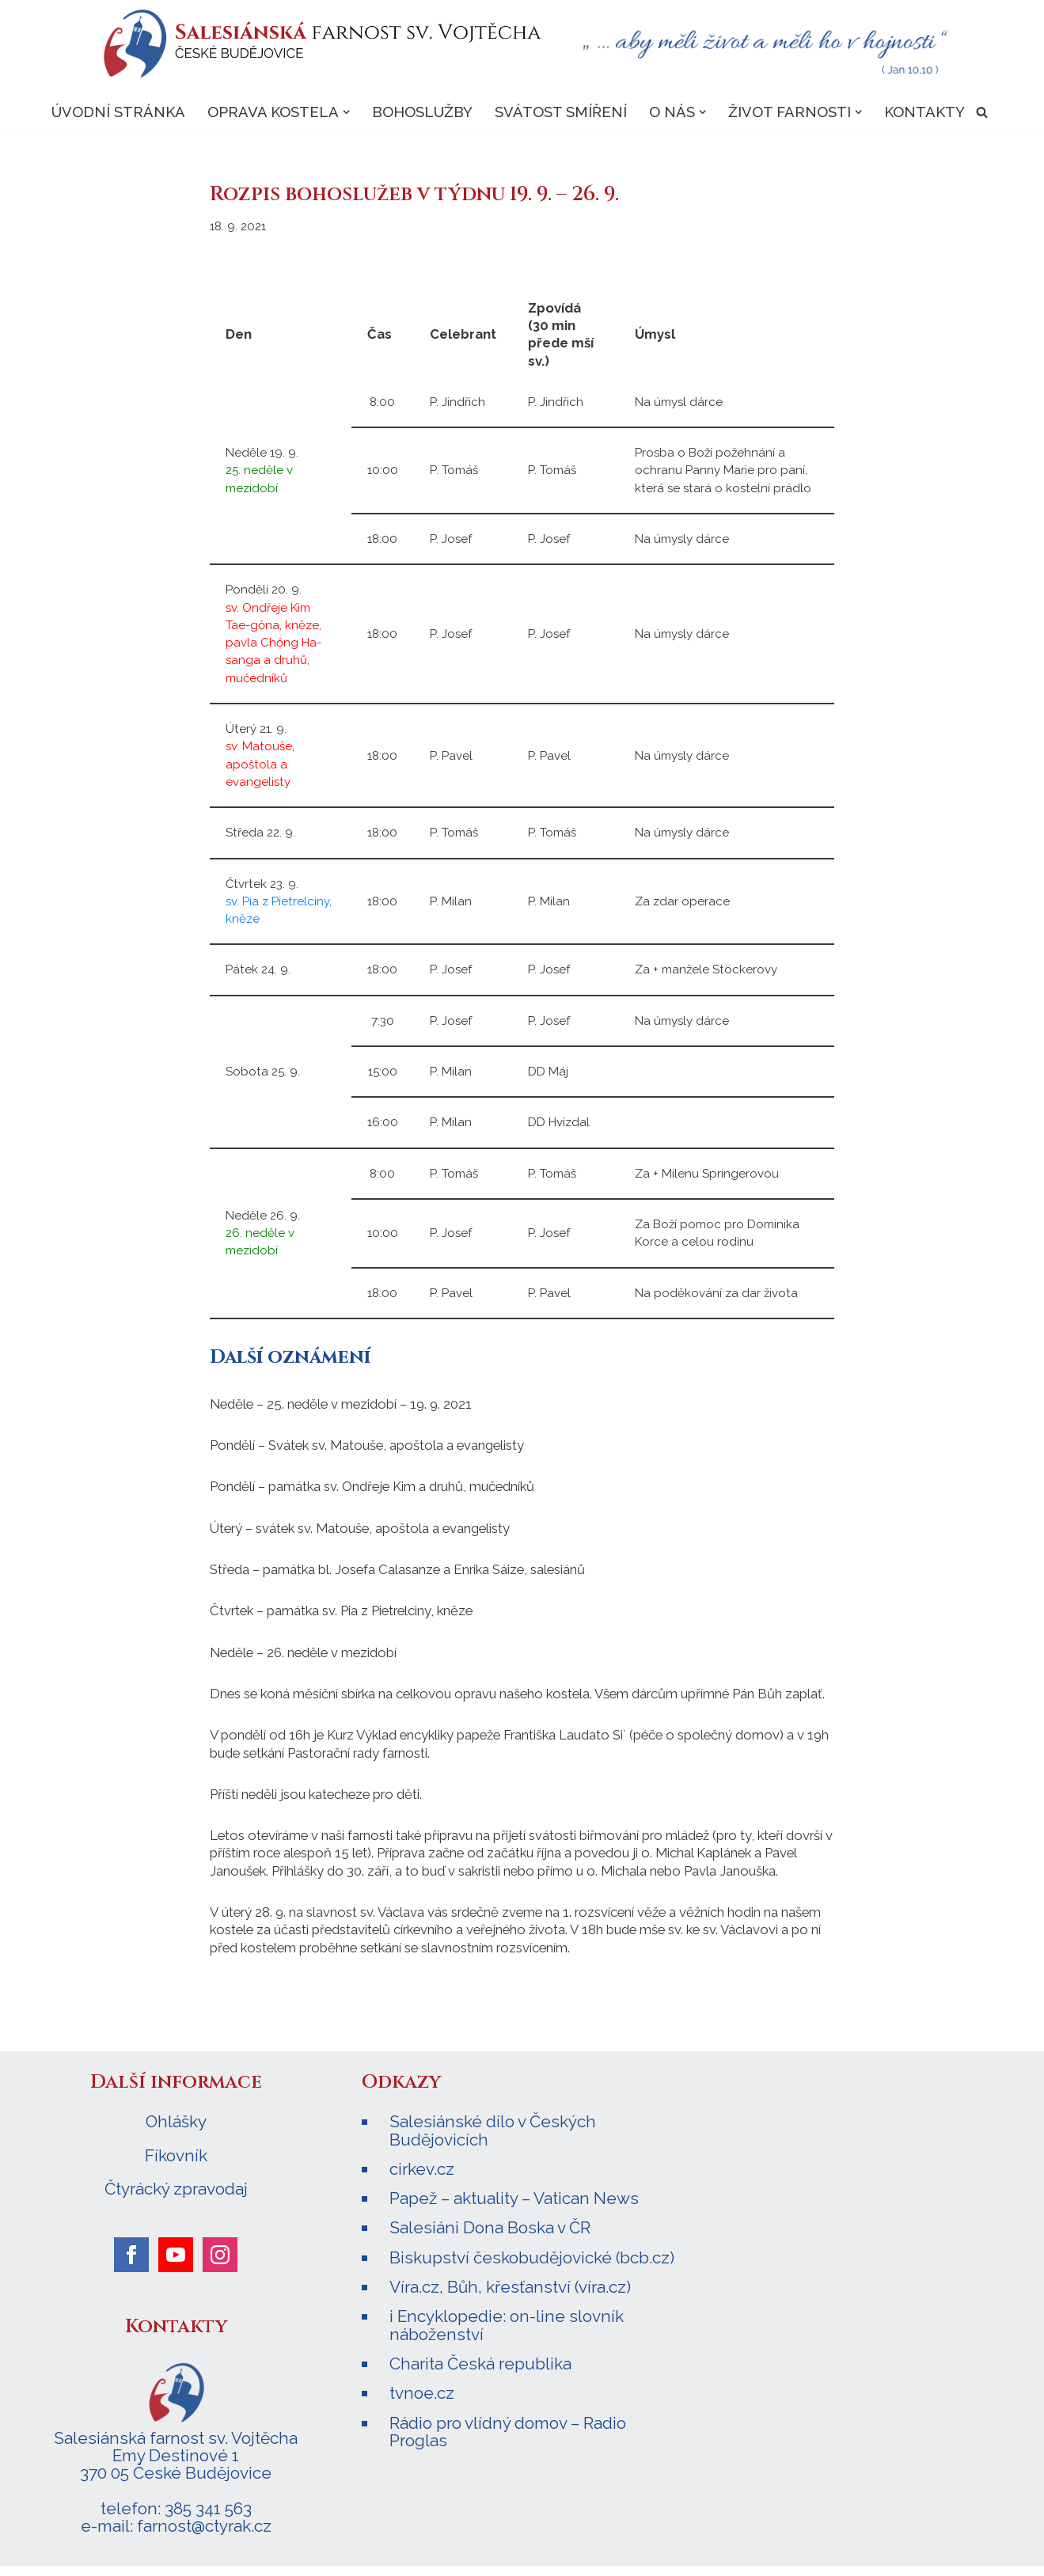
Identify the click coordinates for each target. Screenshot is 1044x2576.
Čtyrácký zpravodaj (176, 2199)
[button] (345, 112)
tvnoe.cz (421, 2402)
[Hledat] (983, 113)
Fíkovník (176, 2166)
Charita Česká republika (480, 2372)
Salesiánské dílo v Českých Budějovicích (492, 2141)
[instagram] (220, 2265)
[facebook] (131, 2265)
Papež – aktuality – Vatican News (514, 2208)
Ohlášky (176, 2133)
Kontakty (925, 112)
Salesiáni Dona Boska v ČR (489, 2238)
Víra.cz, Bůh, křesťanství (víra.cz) (510, 2296)
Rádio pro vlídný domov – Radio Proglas (507, 2440)
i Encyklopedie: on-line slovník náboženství (506, 2334)
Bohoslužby (421, 112)
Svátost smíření (560, 112)
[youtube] (175, 2265)
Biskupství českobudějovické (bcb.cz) (531, 2267)
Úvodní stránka (117, 112)
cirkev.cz (421, 2179)
